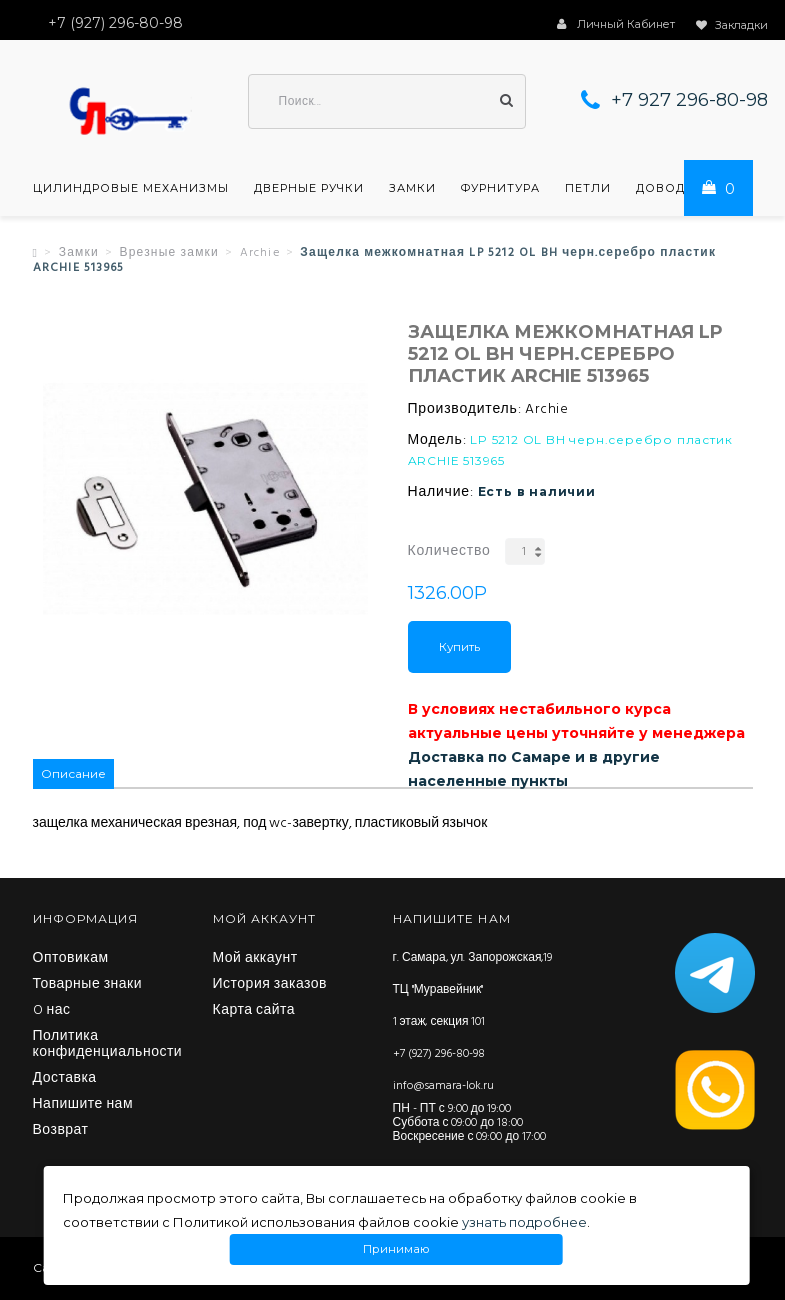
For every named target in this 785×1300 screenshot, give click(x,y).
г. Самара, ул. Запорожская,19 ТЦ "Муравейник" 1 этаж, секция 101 (473, 990)
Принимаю (396, 1249)
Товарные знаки (88, 985)
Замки (412, 188)
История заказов (270, 985)
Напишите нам (83, 1105)
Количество (449, 551)
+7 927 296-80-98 (689, 100)
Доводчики (679, 188)
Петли (588, 188)
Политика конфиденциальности (108, 1045)
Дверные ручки (309, 188)
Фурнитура (500, 188)
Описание (73, 773)
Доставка (65, 1079)
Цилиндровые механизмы (131, 188)
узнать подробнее (524, 1222)
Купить (459, 647)
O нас (52, 1011)
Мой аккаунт (255, 959)
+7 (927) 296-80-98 (439, 1054)
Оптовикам (71, 959)
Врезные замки (169, 253)
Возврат (61, 1131)
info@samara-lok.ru (443, 1086)
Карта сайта (254, 1011)
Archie (260, 253)
